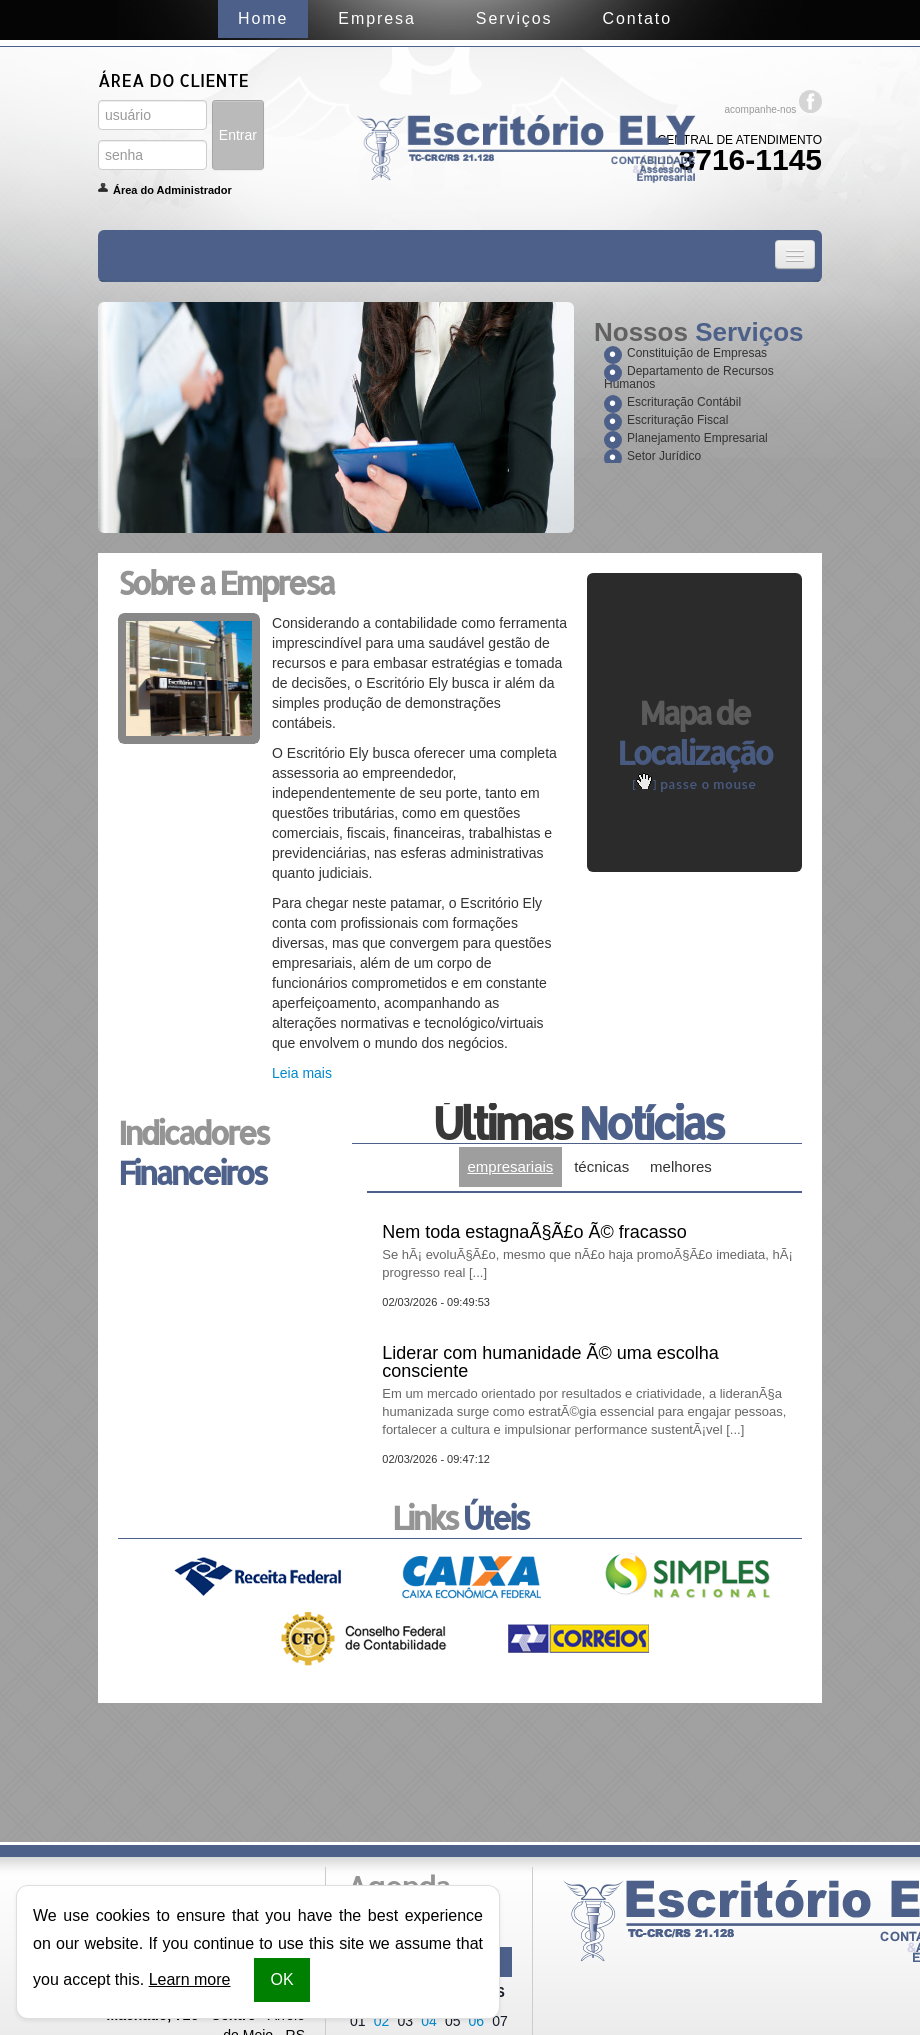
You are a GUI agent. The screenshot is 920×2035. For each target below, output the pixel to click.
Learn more (190, 1979)
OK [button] (281, 1979)
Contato (637, 18)
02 (382, 2021)
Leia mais (302, 1073)
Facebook (810, 101)
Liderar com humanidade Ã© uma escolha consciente (587, 1391)
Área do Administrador (172, 190)
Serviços (514, 18)
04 (429, 2021)
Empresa (376, 18)
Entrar (238, 135)
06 (477, 2021)
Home (263, 18)
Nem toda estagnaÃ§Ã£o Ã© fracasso (587, 1252)
